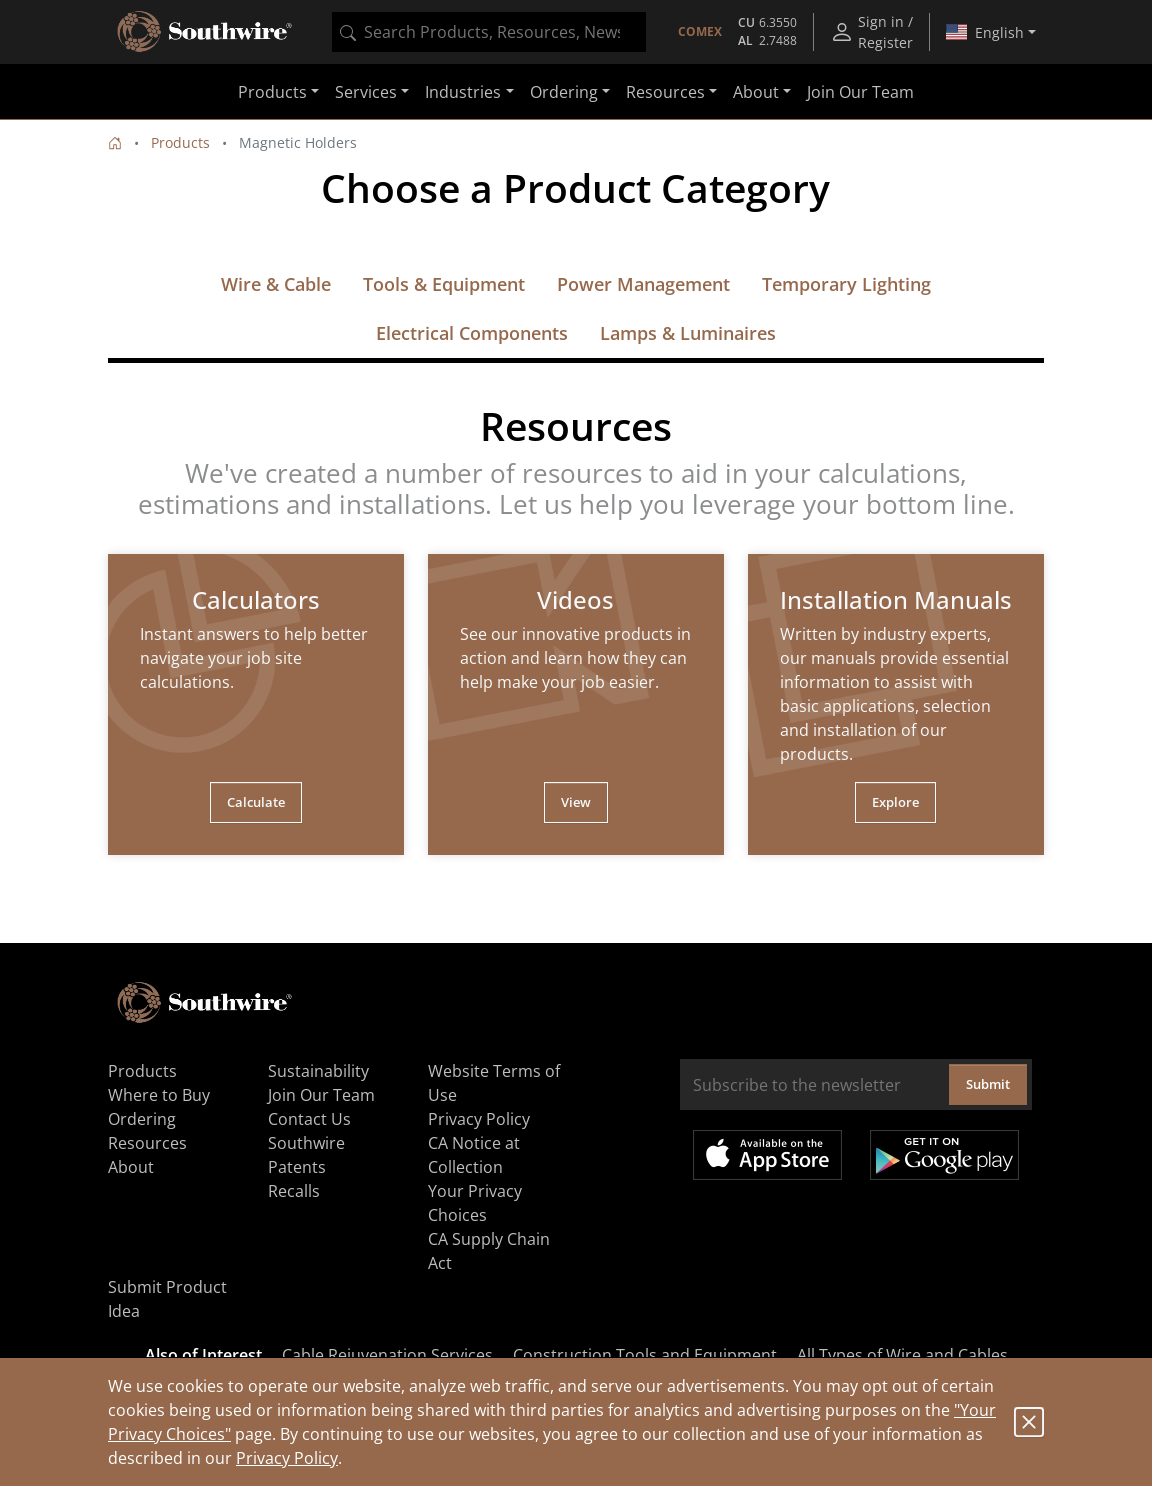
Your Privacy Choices (475, 1203)
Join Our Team (860, 92)
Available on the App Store (767, 1155)
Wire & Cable (276, 284)
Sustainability (318, 1071)
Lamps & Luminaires (688, 333)
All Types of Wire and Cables (902, 1355)
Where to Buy (159, 1095)
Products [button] (272, 92)
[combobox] (489, 32)
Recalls (294, 1191)
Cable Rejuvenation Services (387, 1355)
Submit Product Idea (167, 1299)
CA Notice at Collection (474, 1155)
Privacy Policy (287, 1458)
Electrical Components (472, 333)
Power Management (643, 284)
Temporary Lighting (846, 284)
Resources (147, 1143)
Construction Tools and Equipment (645, 1355)
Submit (988, 1084)
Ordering (142, 1119)
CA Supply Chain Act (489, 1251)
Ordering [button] (564, 92)
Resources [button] (665, 92)
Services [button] (366, 92)
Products (180, 142)
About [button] (756, 92)
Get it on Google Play (944, 1155)
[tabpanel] (256, 705)
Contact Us (309, 1119)
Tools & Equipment (444, 284)
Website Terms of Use (494, 1083)
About (131, 1167)
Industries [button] (463, 92)
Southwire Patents (306, 1155)
